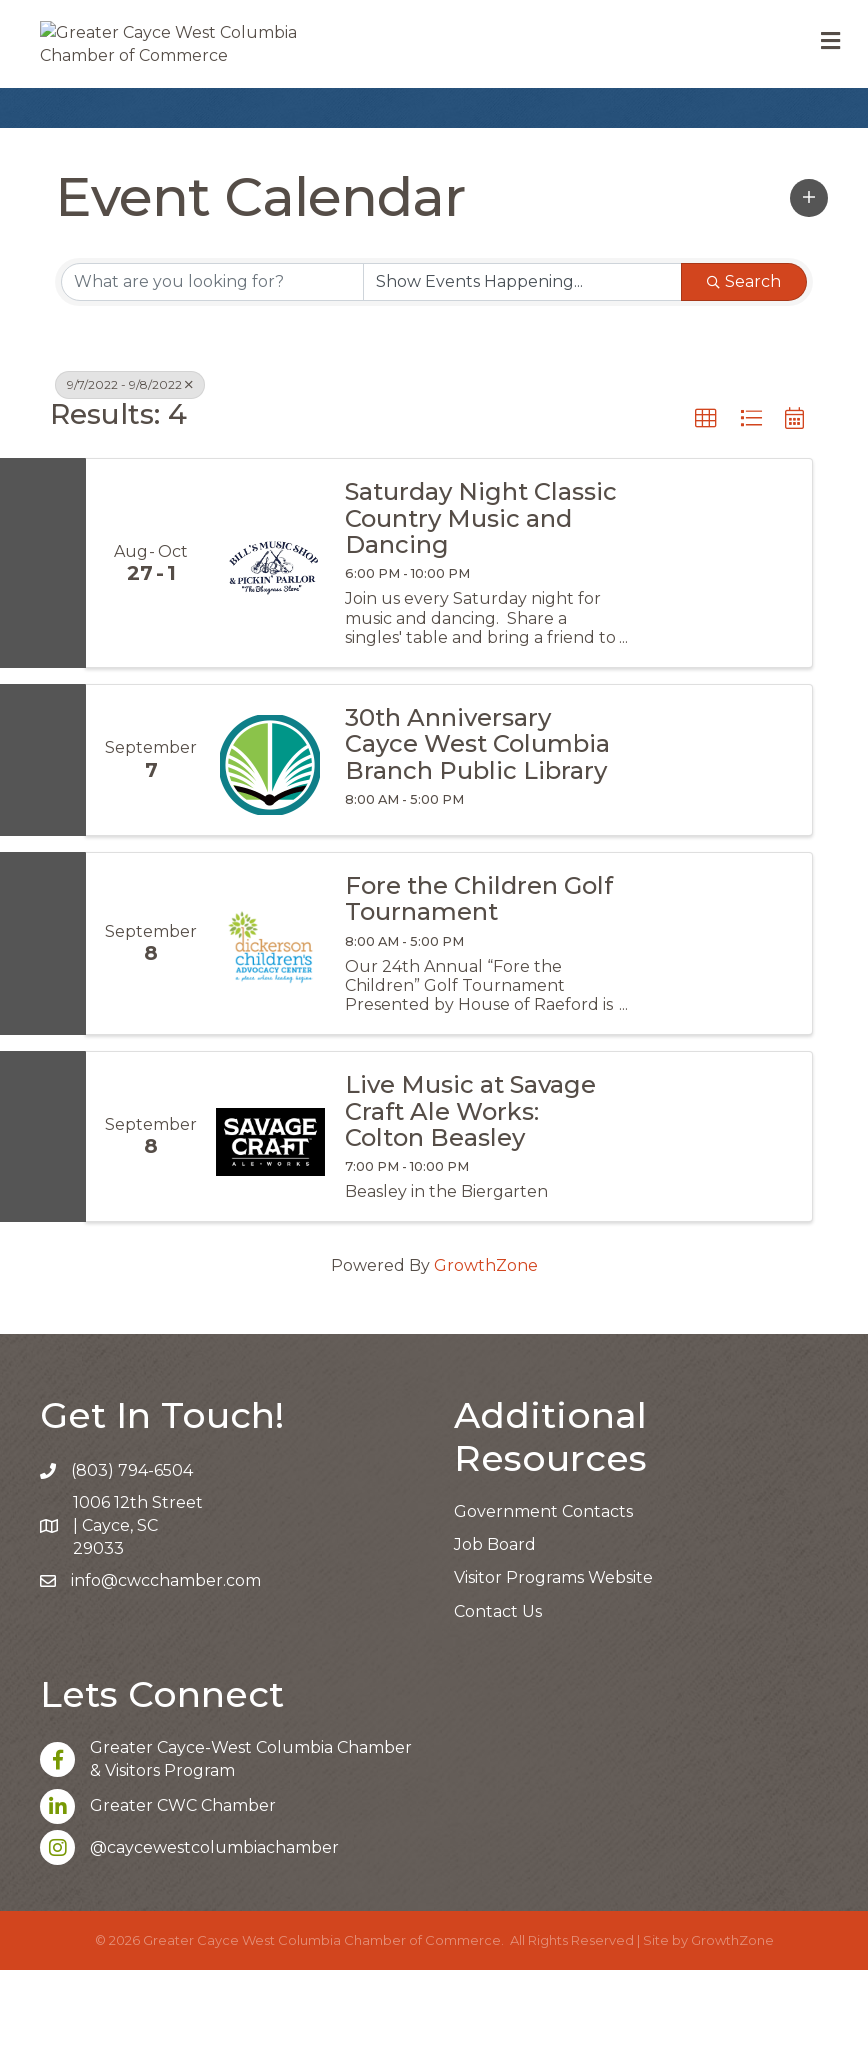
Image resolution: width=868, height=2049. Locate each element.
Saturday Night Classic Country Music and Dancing (481, 598)
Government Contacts (543, 1590)
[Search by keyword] (212, 361)
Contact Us (498, 1690)
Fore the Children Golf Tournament (479, 978)
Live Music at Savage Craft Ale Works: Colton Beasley (470, 1190)
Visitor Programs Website (553, 1657)
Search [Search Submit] (744, 360)
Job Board (495, 1623)
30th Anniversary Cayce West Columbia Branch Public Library (477, 823)
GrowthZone (486, 1345)
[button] (809, 277)
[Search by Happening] (522, 361)
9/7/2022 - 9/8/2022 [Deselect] (130, 463)
